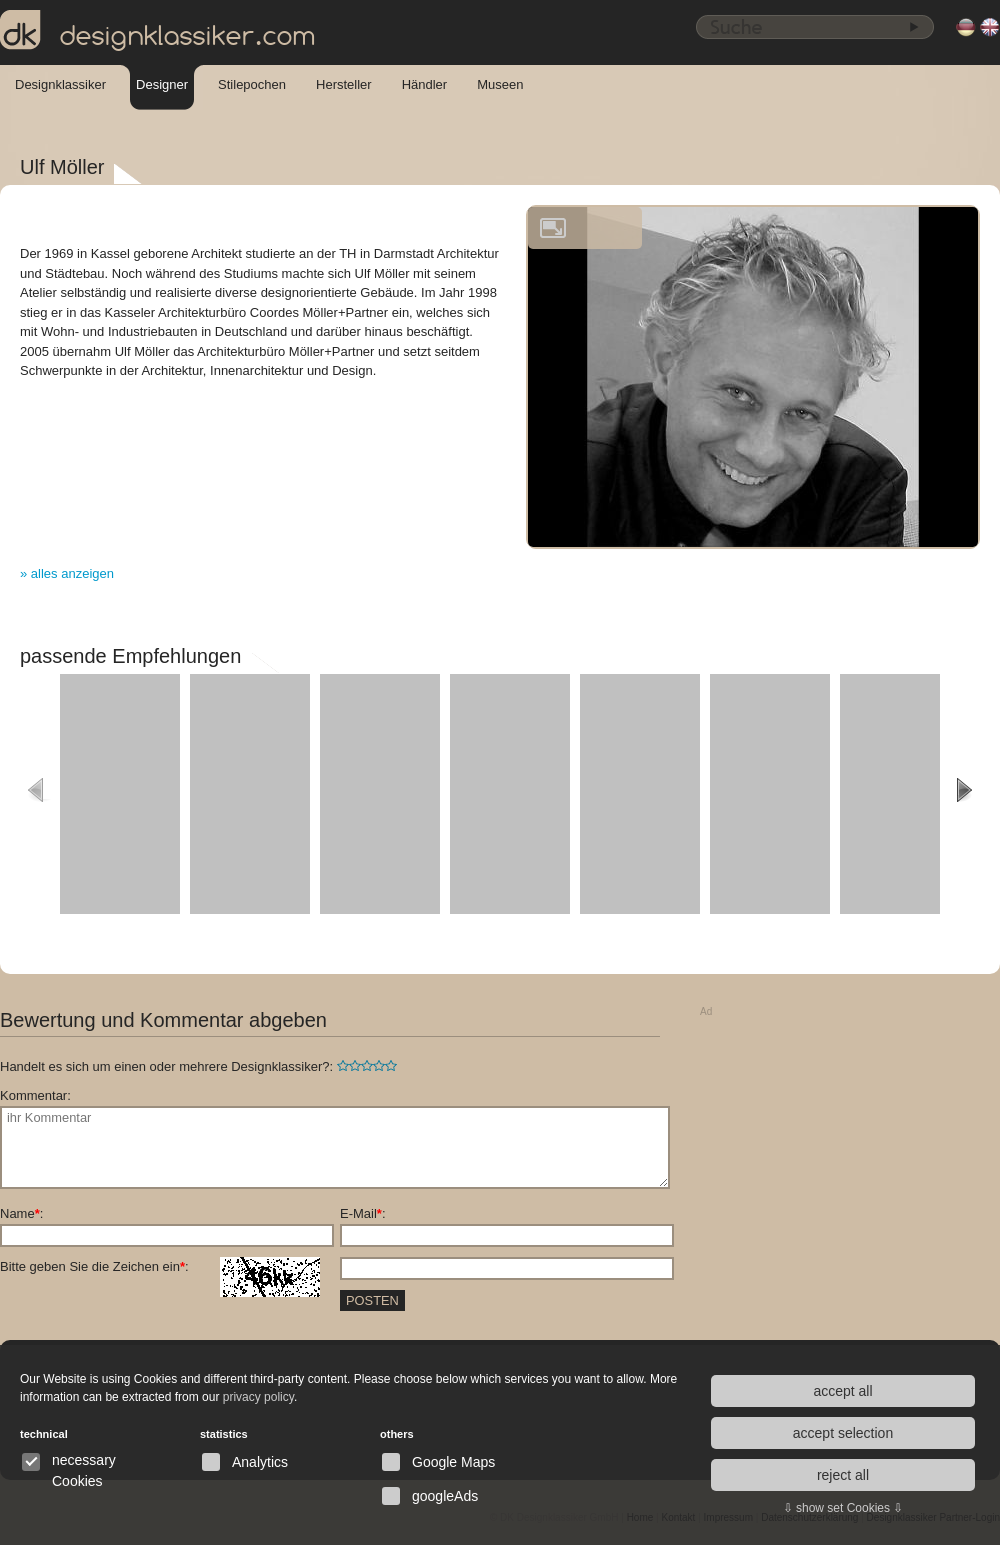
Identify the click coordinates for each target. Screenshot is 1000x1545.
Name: (21, 1213)
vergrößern (553, 228)
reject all (843, 1475)
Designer (162, 84)
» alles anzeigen (67, 573)
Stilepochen (252, 84)
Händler (425, 84)
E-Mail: (363, 1213)
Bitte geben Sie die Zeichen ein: (160, 1267)
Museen (500, 84)
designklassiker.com (158, 31)
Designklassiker (60, 84)
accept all (842, 1391)
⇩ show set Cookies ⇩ (843, 1508)
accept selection (843, 1433)
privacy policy (258, 1397)
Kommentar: (35, 1095)
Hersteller (344, 84)
